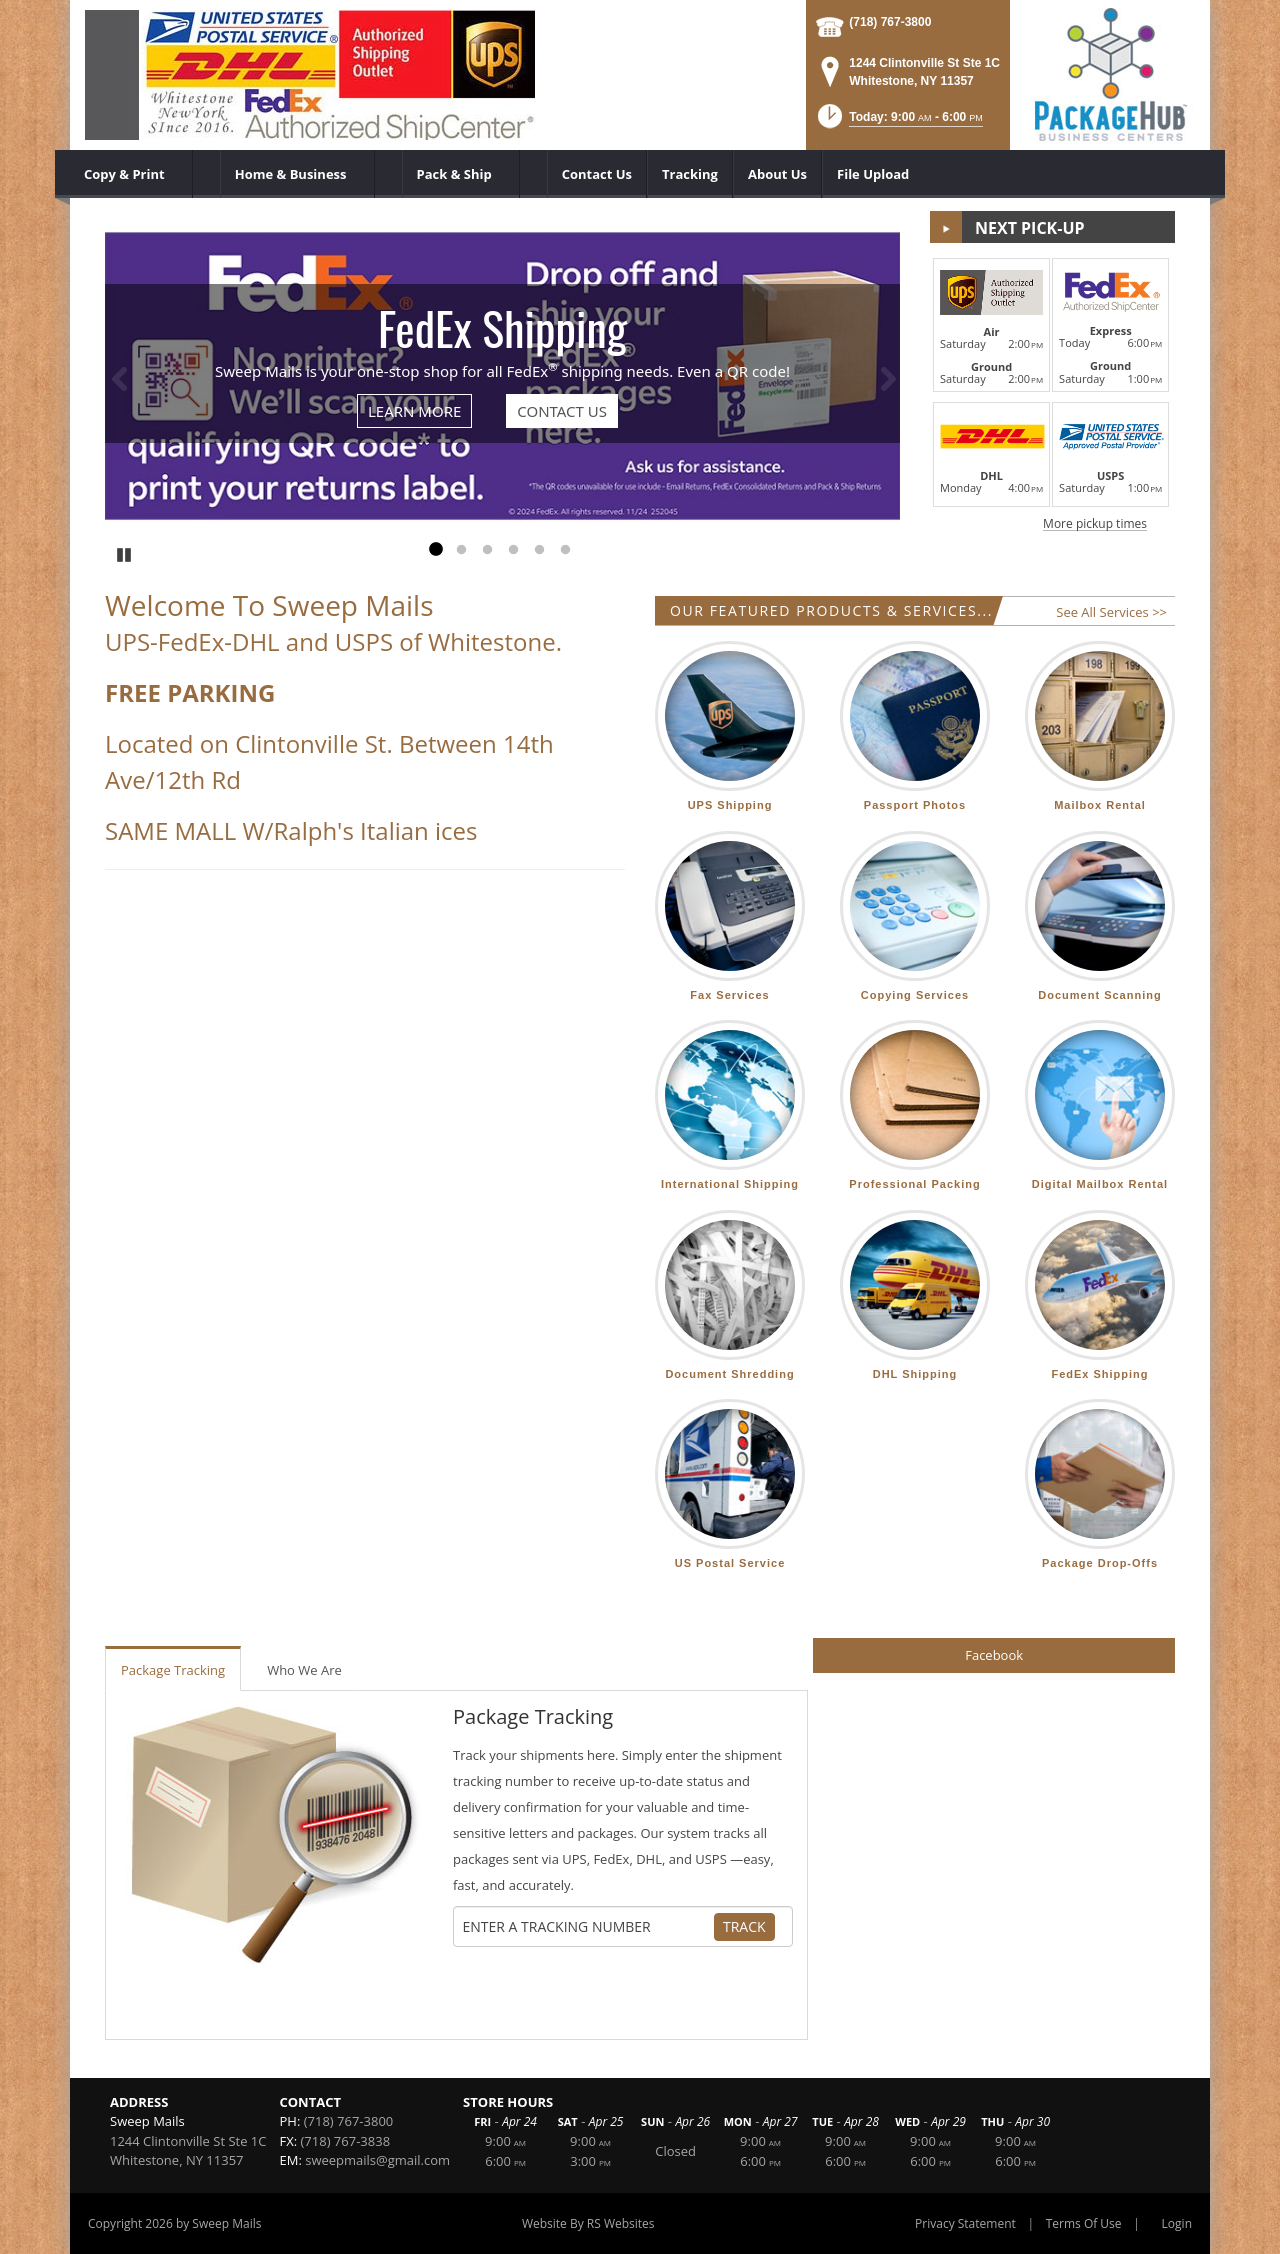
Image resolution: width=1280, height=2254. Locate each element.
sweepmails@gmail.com (377, 2160)
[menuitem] (131, 174)
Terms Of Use (1084, 2223)
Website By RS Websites (588, 2223)
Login (1177, 2223)
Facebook (994, 1655)
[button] (898, 122)
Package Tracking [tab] (173, 1670)
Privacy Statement (965, 2223)
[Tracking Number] (588, 1927)
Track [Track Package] (744, 1926)
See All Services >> (1111, 612)
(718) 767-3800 (890, 22)
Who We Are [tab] (304, 1670)
